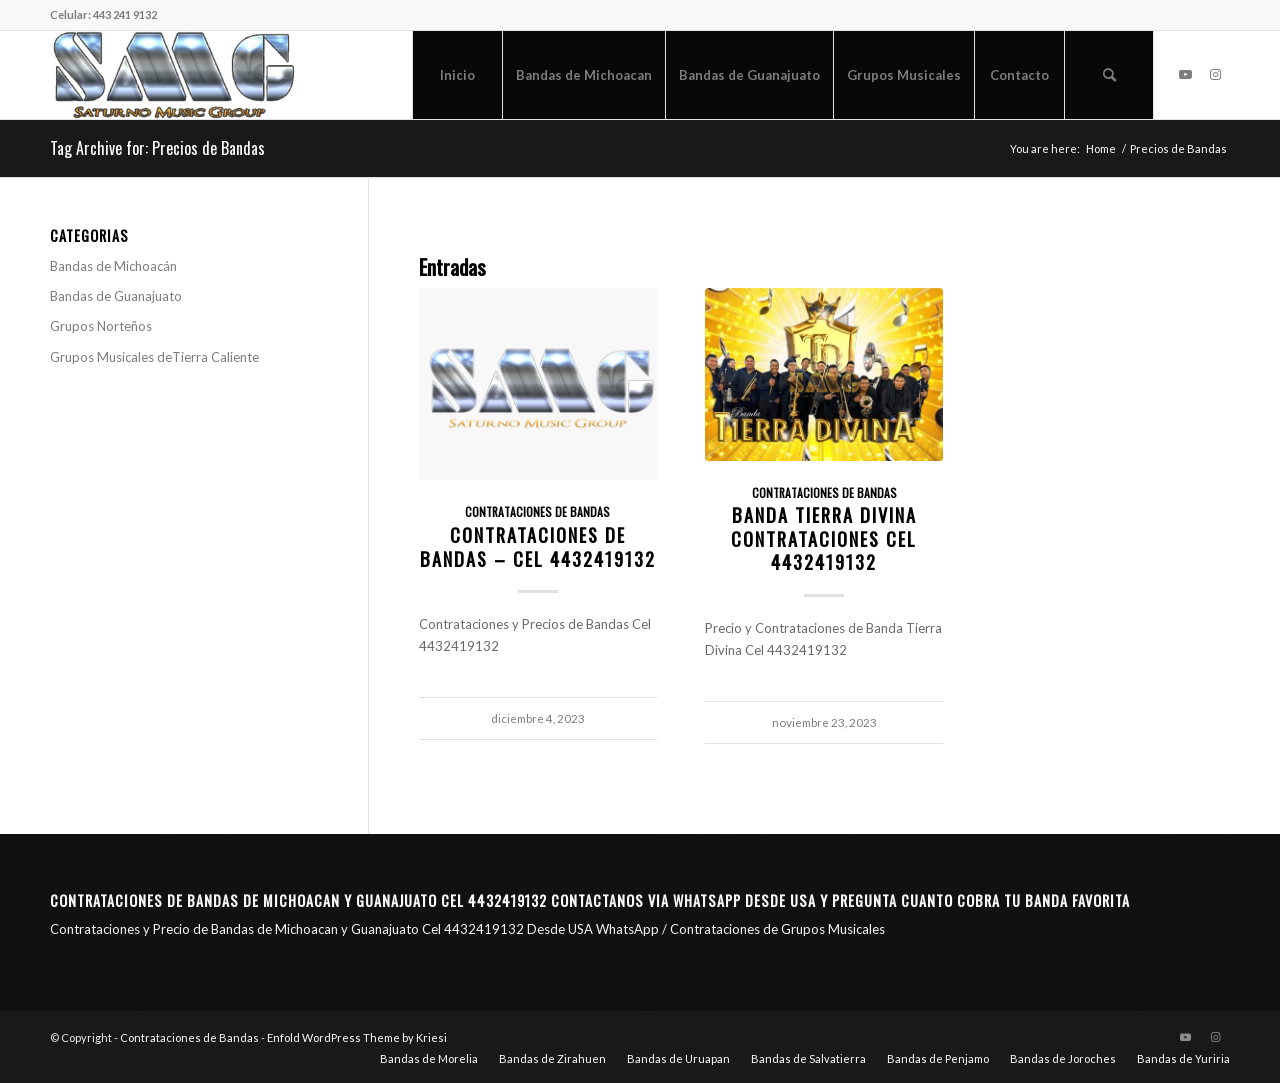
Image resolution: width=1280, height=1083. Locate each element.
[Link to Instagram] (1215, 74)
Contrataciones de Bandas (537, 511)
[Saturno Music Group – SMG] (174, 75)
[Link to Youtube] (1185, 74)
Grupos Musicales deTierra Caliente (154, 357)
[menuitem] (457, 75)
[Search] (1109, 75)
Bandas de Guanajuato (116, 296)
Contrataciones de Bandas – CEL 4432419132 (538, 546)
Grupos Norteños (101, 326)
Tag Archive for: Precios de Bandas (157, 148)
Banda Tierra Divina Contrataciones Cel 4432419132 (824, 538)
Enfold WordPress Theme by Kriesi (357, 1037)
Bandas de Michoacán (113, 266)
